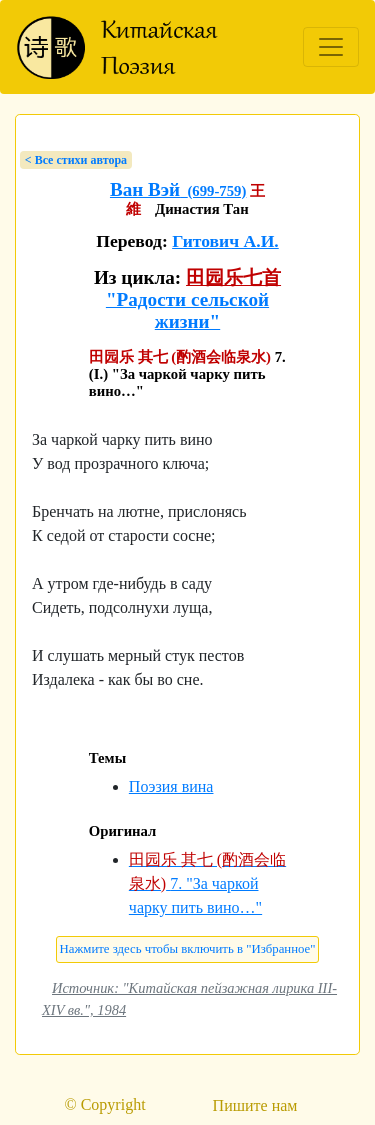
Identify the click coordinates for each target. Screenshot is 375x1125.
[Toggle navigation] (331, 47)
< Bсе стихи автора (76, 160)
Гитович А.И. (225, 241)
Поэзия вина (171, 786)
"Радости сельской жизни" (187, 310)
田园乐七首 (233, 277)
